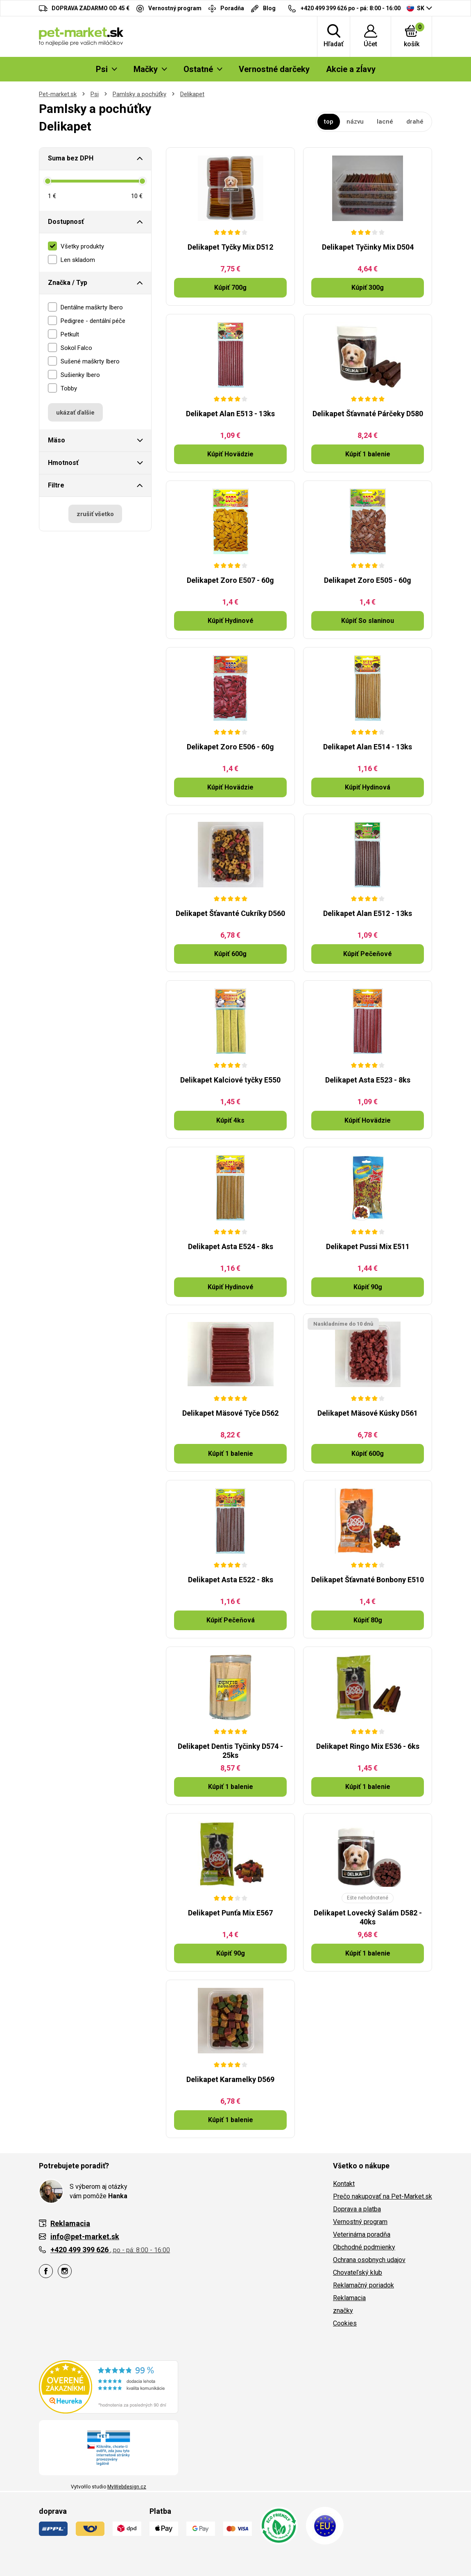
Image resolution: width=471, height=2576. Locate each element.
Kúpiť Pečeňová (230, 1620)
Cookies (345, 2323)
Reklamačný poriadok (363, 2285)
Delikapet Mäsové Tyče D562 (230, 1413)
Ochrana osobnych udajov (369, 2260)
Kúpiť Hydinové (231, 621)
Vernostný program (360, 2222)
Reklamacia (349, 2298)
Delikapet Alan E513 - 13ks (230, 413)
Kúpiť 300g (367, 287)
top (328, 121)
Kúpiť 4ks (230, 1120)
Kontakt (344, 2184)
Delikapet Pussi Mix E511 (368, 1246)
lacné (385, 121)
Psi (95, 94)
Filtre (56, 485)
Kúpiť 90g (367, 1287)
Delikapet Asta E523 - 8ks (367, 1080)
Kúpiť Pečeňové (367, 954)
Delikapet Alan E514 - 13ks (367, 746)
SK (415, 7)
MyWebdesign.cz (126, 2487)
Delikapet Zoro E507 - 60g (230, 580)
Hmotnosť (63, 463)
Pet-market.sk (58, 94)
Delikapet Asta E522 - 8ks (230, 1579)
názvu (355, 121)
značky (343, 2310)
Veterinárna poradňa (361, 2234)
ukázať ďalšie (75, 412)
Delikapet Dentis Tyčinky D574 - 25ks (230, 1750)
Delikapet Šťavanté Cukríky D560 (230, 913)
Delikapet (192, 94)
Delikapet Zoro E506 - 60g (230, 746)
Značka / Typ (67, 282)
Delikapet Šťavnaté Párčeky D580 (367, 413)
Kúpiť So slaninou (367, 621)
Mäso (56, 440)
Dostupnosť (66, 222)
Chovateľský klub (357, 2272)
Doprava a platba (357, 2209)
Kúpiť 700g (230, 287)
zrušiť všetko (95, 514)
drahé (414, 121)
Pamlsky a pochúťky (139, 94)
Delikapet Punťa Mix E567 (230, 1912)
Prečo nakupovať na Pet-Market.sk (382, 2196)
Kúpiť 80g (367, 1620)
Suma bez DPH (70, 158)
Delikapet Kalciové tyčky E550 (230, 1080)
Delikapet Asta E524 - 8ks (230, 1246)
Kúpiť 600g (230, 954)
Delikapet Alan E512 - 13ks (367, 913)
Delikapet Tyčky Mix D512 (230, 247)
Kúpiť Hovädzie (230, 454)
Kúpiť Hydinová (367, 787)
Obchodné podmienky (364, 2247)
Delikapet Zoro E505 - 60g (367, 580)
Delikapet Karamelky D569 (230, 2079)
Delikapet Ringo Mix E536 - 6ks (367, 1746)
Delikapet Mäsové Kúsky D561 (367, 1413)
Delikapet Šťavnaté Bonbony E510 (367, 1579)
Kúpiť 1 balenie (367, 454)
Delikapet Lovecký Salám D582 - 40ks (368, 1917)
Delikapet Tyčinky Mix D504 (368, 247)
